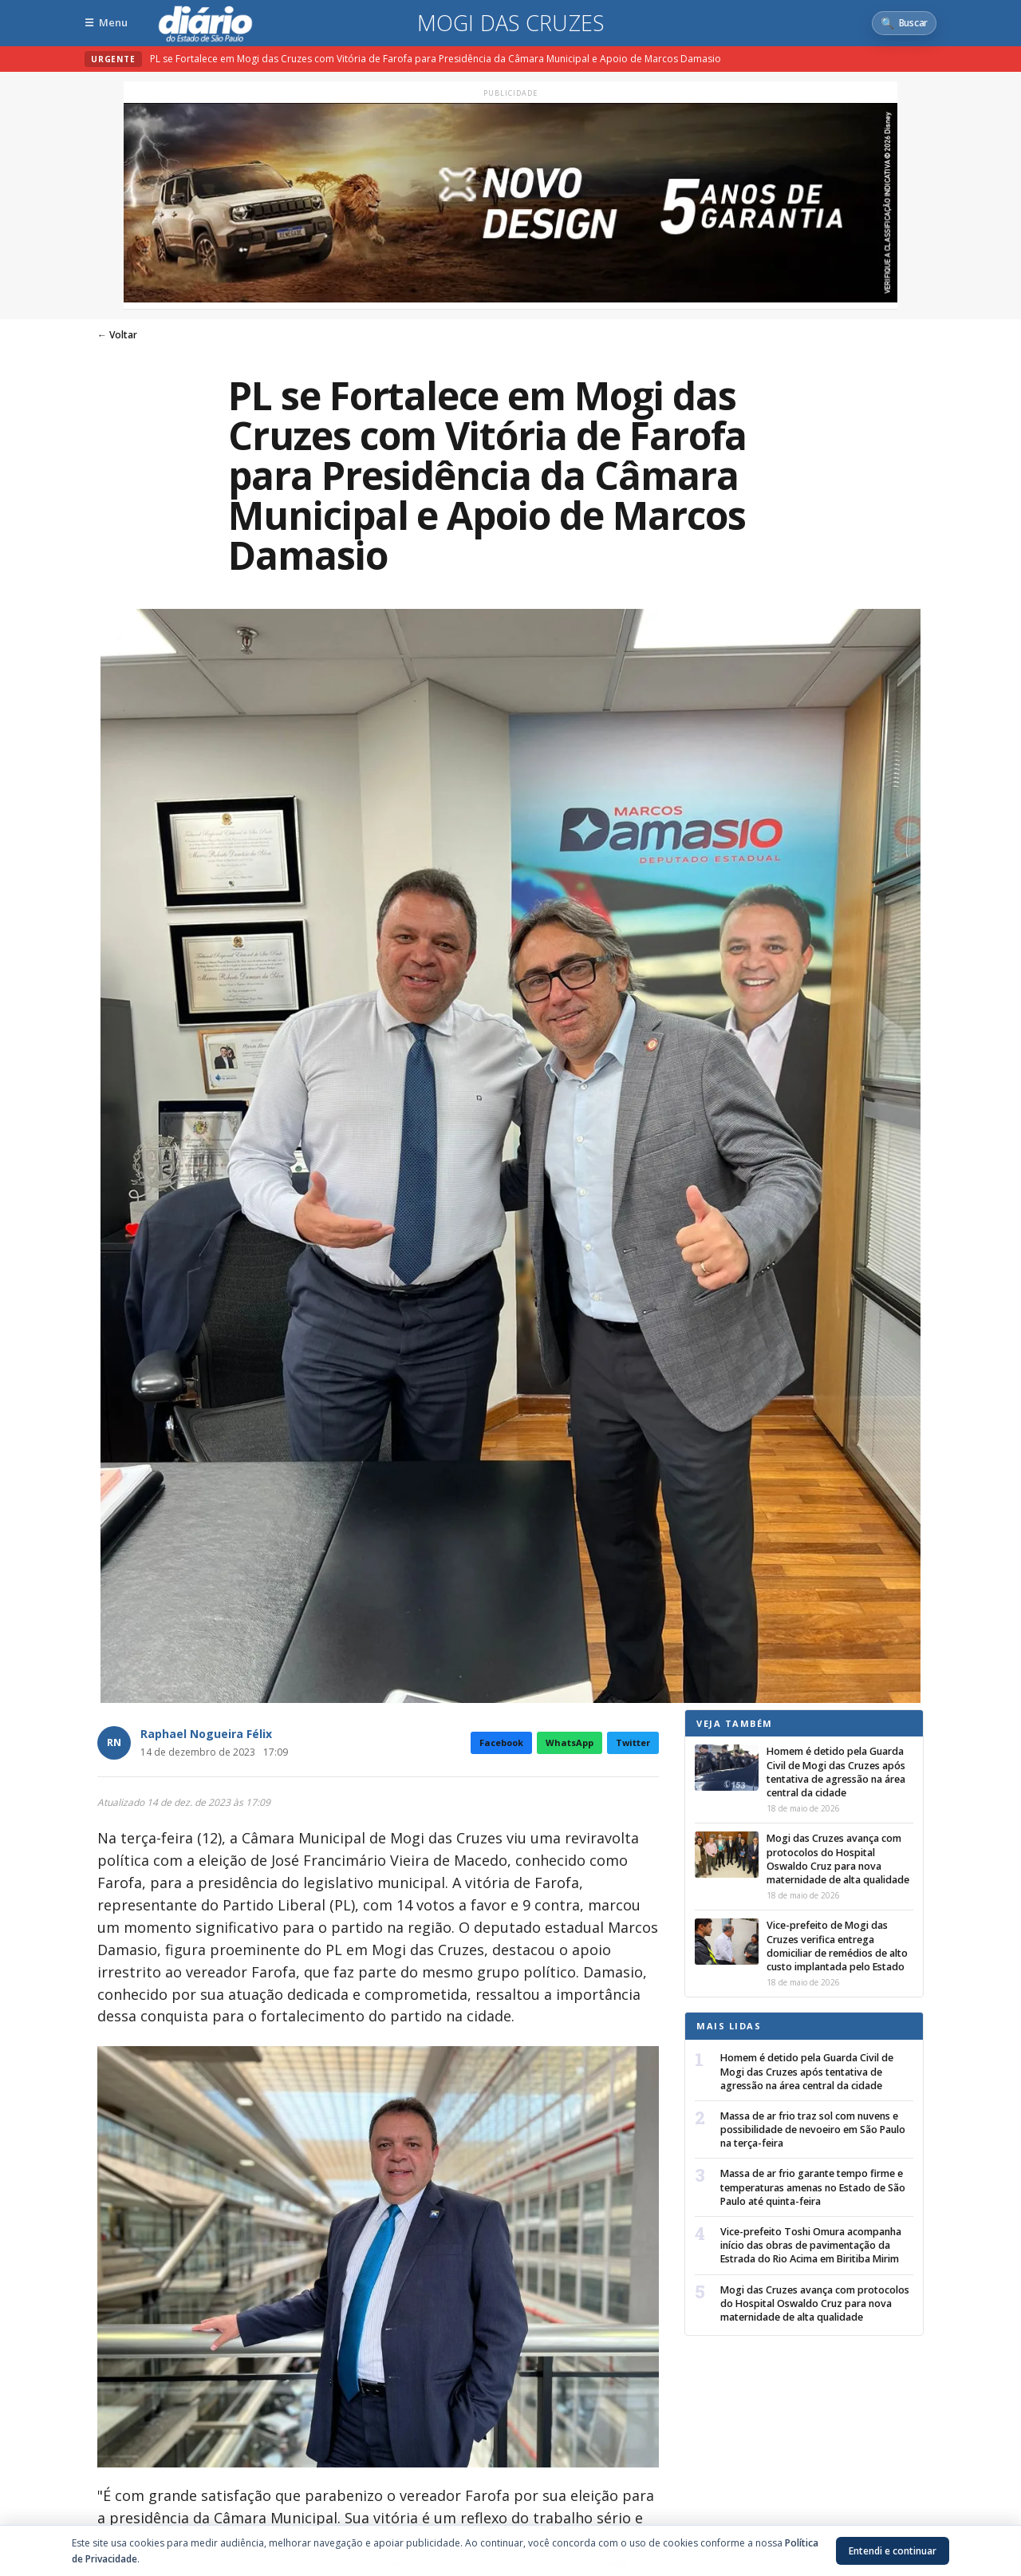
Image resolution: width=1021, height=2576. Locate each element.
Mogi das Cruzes (511, 23)
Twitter (633, 1742)
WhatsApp (569, 1742)
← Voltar (117, 335)
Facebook (501, 1742)
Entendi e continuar (892, 2551)
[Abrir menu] (106, 22)
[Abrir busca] (904, 23)
